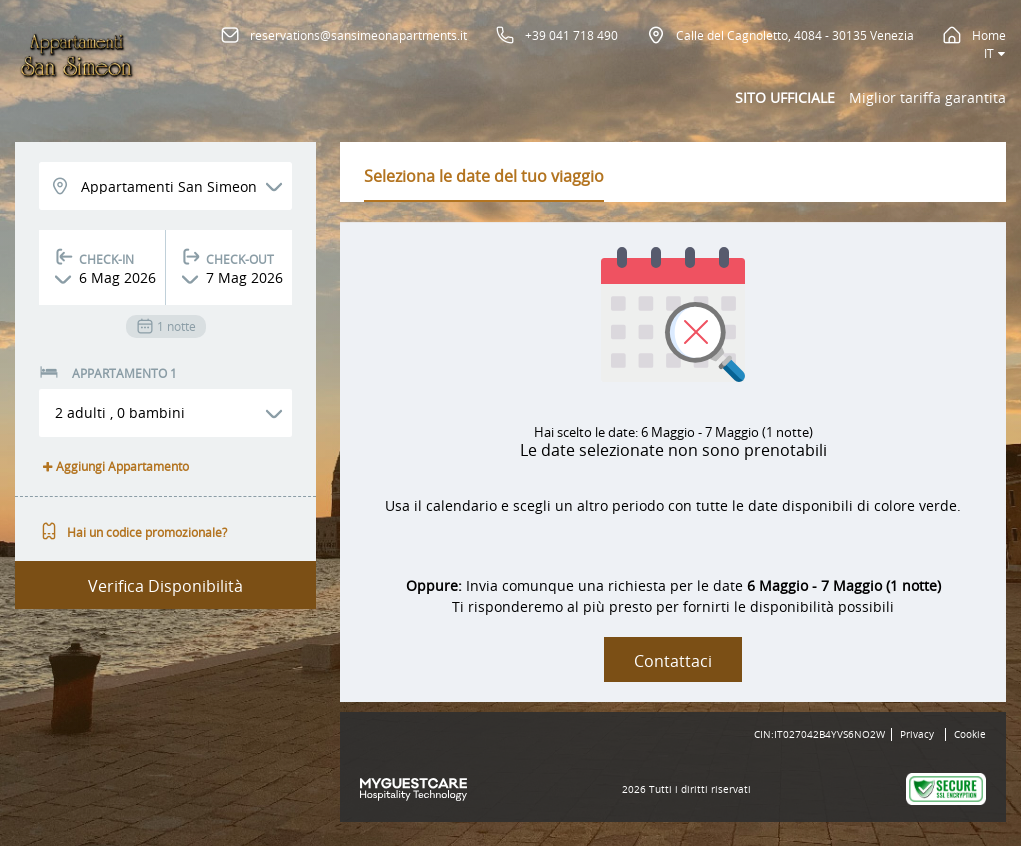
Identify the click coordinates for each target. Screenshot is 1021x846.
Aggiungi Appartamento (114, 466)
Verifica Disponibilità (165, 586)
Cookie (970, 734)
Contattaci (673, 661)
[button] (165, 413)
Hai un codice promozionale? (133, 532)
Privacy (917, 734)
